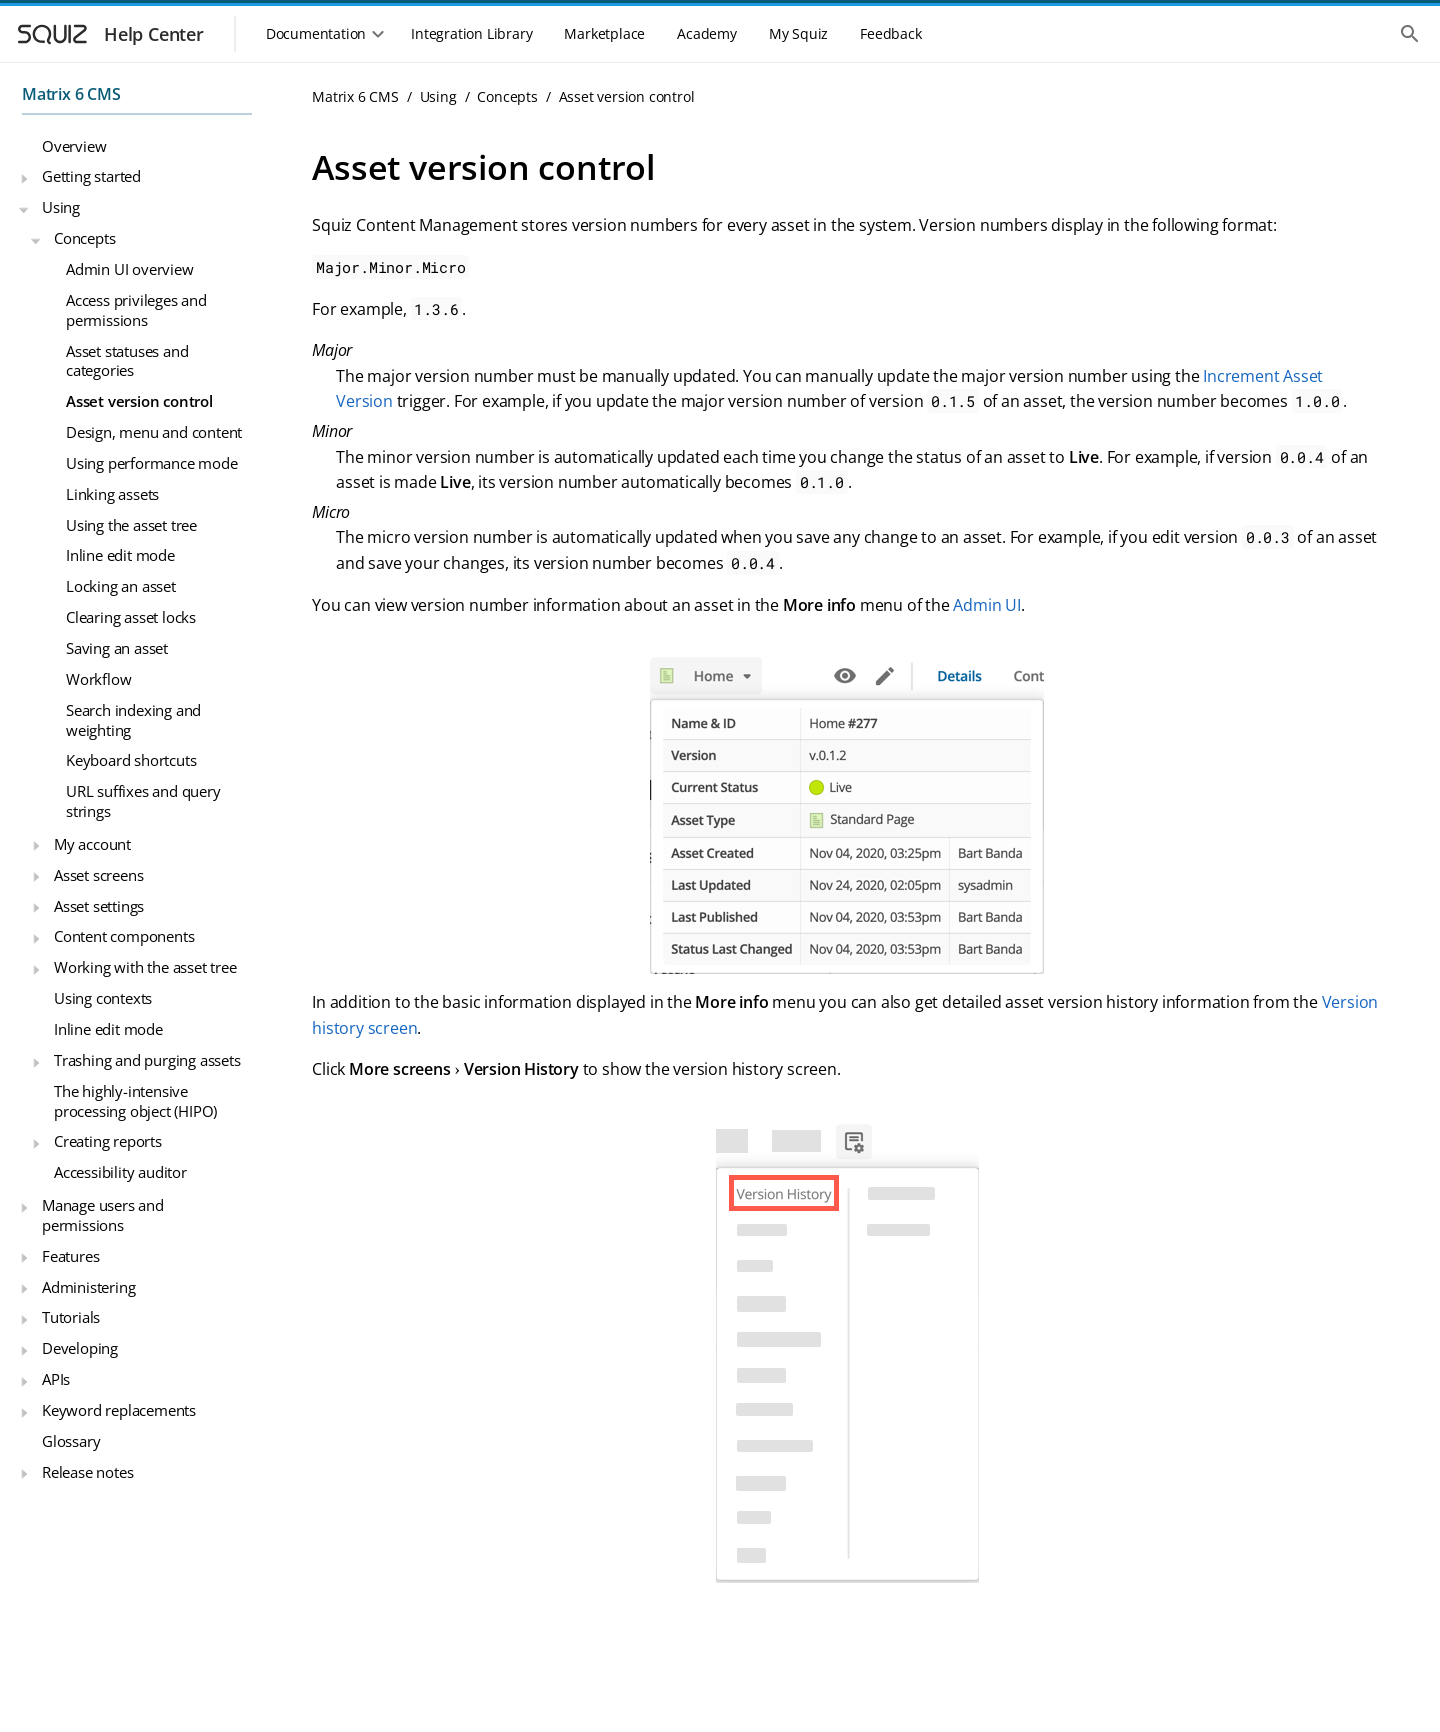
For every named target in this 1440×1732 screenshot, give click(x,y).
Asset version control (139, 401)
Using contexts (103, 998)
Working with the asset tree (145, 967)
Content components (124, 936)
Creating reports (108, 1141)
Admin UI (986, 605)
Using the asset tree (131, 525)
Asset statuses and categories (127, 361)
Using (61, 207)
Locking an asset (121, 586)
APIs (56, 1379)
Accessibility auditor (120, 1172)
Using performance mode (152, 463)
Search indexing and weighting (133, 720)
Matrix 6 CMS (71, 94)
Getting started (91, 176)
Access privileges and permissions (136, 310)
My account (92, 844)
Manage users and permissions (103, 1215)
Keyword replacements (119, 1410)
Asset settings (99, 906)
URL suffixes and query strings (143, 801)
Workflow (98, 679)
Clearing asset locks (131, 617)
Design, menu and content (154, 432)
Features (70, 1256)
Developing (80, 1348)
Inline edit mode (120, 555)
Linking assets (112, 494)
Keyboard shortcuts (131, 760)
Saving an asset (117, 648)
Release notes (87, 1472)
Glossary (71, 1441)
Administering (88, 1287)
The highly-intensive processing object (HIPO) (135, 1101)
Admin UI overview (130, 269)
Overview (74, 146)
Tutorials (71, 1317)
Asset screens (98, 875)
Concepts (84, 238)
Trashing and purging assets (147, 1060)
